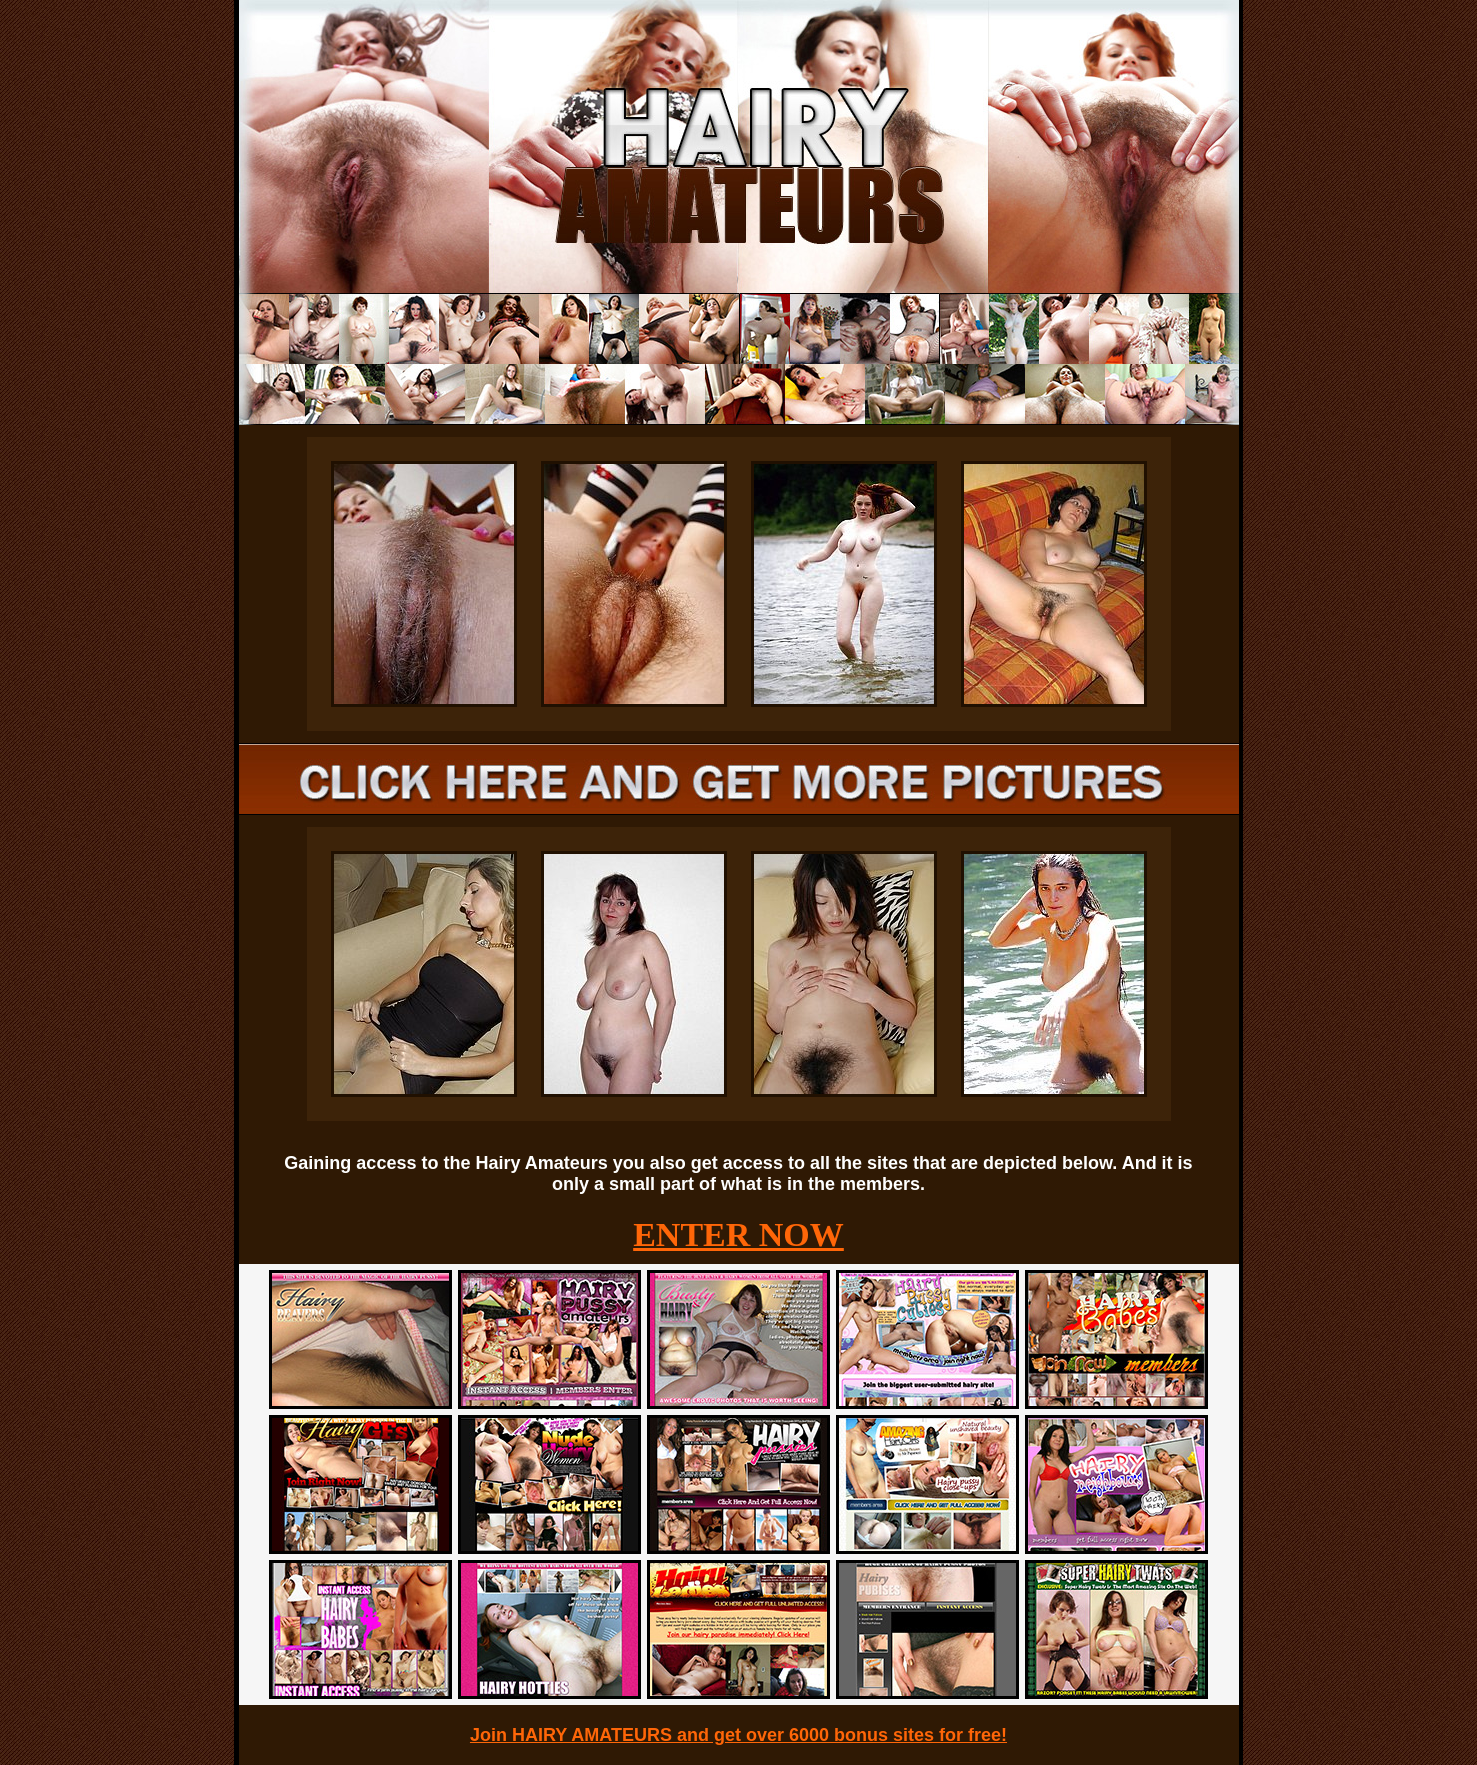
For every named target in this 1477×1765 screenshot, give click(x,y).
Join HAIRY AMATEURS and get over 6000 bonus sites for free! (738, 1735)
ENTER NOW (738, 1234)
